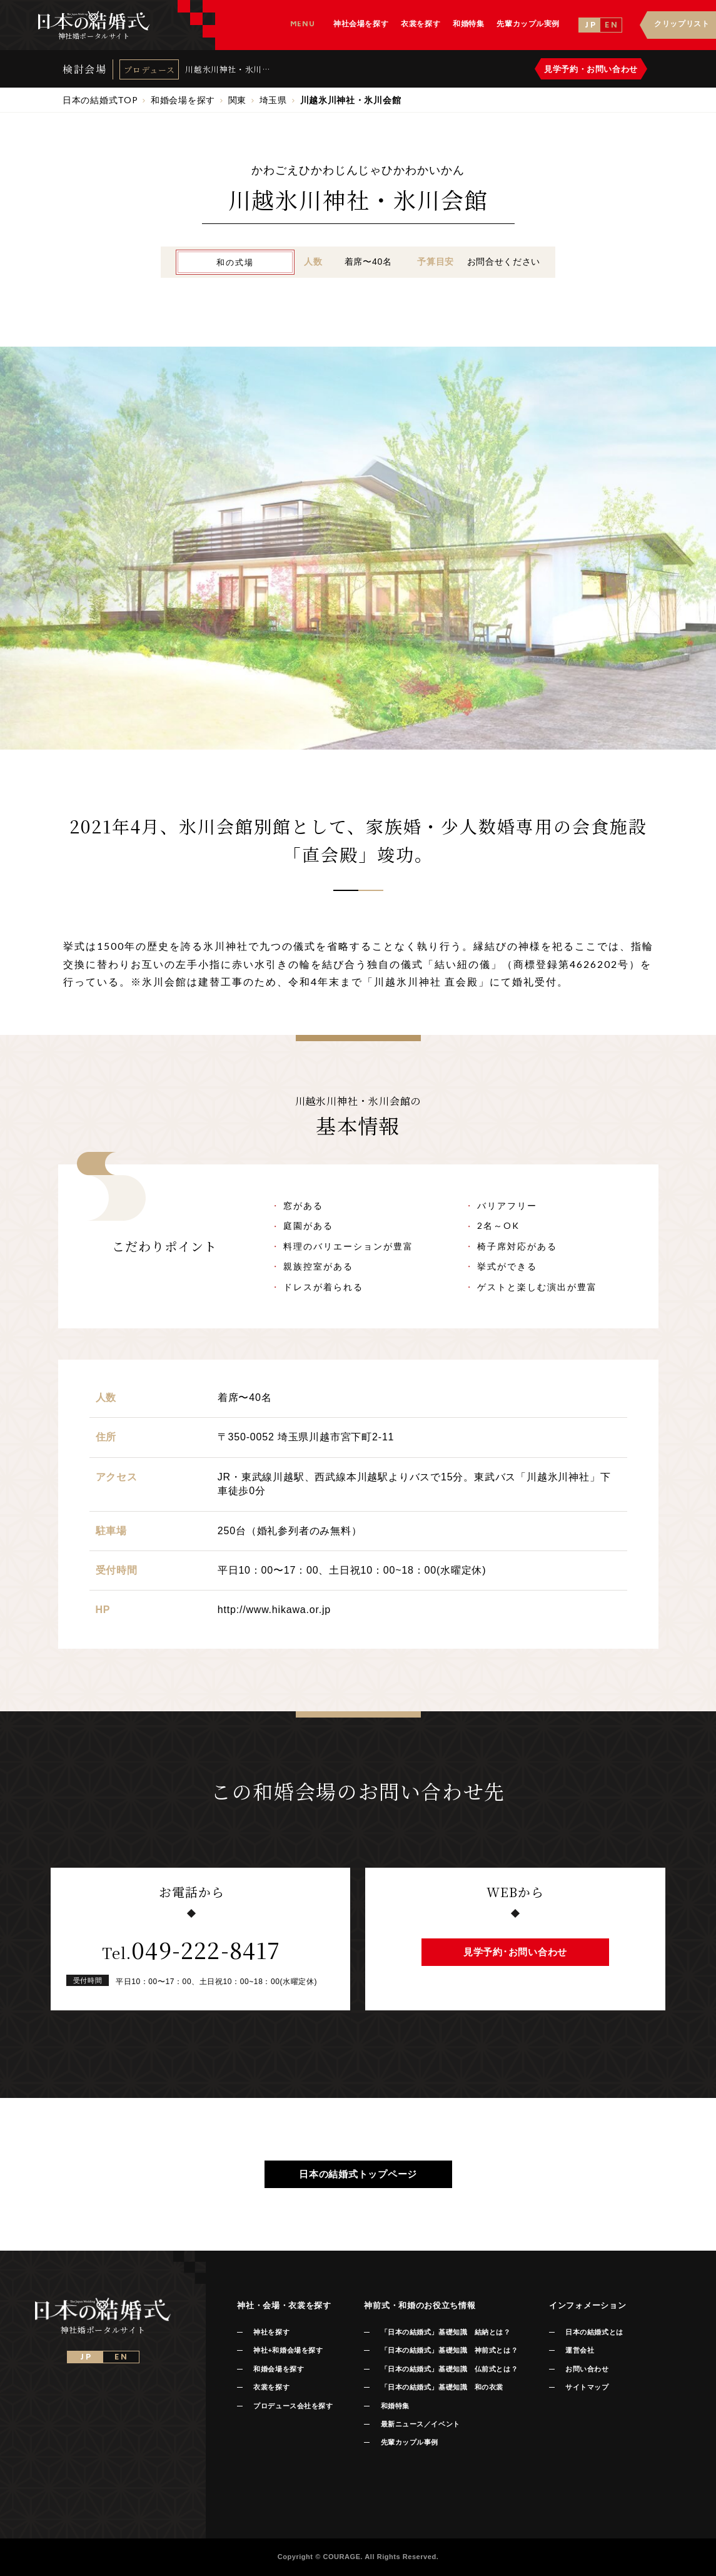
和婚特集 (395, 2406)
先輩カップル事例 (409, 2442)
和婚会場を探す (278, 2369)
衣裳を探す (271, 2387)
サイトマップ (586, 2387)
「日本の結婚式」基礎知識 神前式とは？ (449, 2350)
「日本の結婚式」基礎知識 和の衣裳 (442, 2387)
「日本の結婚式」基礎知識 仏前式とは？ (449, 2369)
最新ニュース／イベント (420, 2424)
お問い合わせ (586, 2369)
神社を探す (271, 2332)
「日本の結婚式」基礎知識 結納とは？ (446, 2332)
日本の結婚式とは (594, 2332)
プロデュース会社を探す (293, 2406)
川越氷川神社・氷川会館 (223, 69)
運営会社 (579, 2350)
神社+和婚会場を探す (288, 2350)
